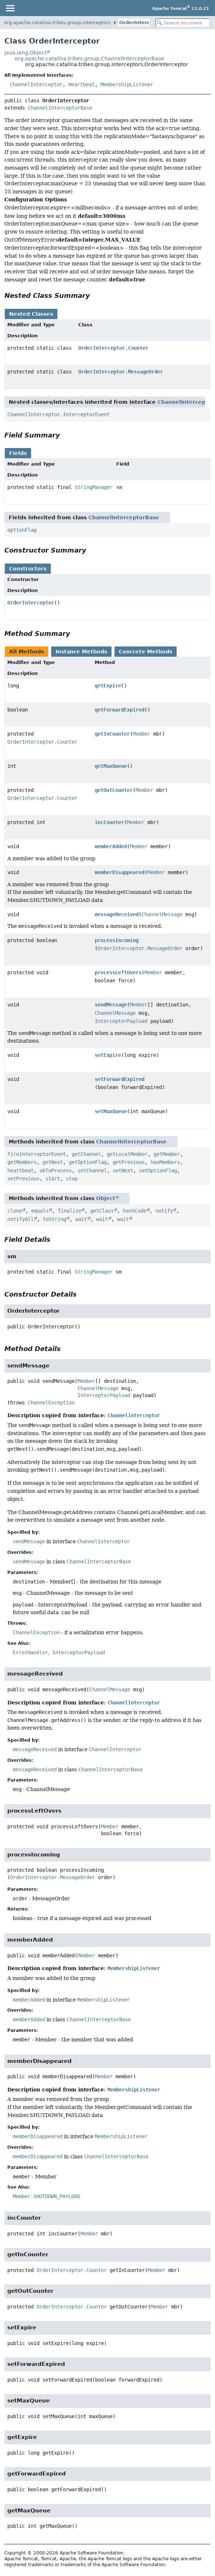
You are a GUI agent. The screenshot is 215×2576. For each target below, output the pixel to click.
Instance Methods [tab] (81, 652)
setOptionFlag (158, 1170)
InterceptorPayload (121, 1021)
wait (81, 1219)
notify (164, 1211)
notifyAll (20, 1219)
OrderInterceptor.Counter (113, 348)
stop (72, 1178)
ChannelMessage (162, 914)
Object (105, 1198)
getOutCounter (114, 790)
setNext (123, 1170)
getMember (167, 1154)
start (52, 1178)
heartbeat (20, 1170)
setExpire (108, 1055)
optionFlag (22, 530)
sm (119, 487)
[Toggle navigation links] (10, 8)
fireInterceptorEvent (36, 1154)
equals (40, 1211)
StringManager (94, 487)
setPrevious (23, 1178)
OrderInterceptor (141, 22)
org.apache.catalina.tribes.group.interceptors (57, 22)
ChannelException (51, 1402)
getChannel (86, 1154)
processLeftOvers (118, 972)
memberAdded (111, 846)
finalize (69, 1211)
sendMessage (111, 1005)
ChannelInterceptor (36, 84)
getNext (52, 1162)
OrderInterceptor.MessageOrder (120, 372)
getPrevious (129, 1162)
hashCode (134, 1211)
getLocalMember (127, 1154)
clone (14, 1211)
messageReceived (117, 914)
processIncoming (117, 940)
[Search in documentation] (182, 22)
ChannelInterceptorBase (60, 108)
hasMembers (165, 1162)
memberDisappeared (119, 872)
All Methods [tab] (26, 652)
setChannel (92, 1170)
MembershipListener (127, 84)
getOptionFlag (88, 1162)
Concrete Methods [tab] (145, 652)
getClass (102, 1211)
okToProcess (55, 1170)
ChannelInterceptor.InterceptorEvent (58, 414)
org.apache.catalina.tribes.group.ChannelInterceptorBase (89, 58)
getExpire (108, 685)
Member (141, 734)
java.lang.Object (25, 53)
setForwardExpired (119, 1079)
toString (54, 1219)
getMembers (22, 1162)
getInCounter (112, 734)
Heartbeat (81, 84)
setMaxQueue (111, 1111)
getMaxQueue (111, 766)
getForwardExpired (119, 710)
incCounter (109, 822)
